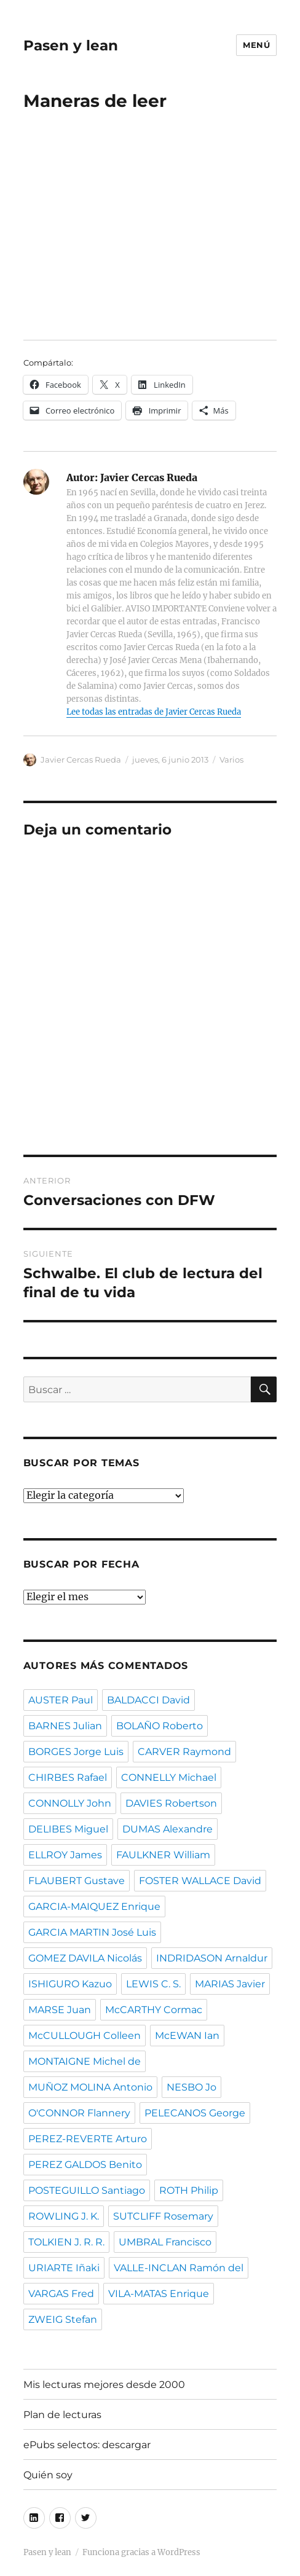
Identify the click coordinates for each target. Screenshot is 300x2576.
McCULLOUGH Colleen (84, 2035)
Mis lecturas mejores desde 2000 (104, 2384)
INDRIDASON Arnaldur (211, 1958)
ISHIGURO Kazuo (70, 1984)
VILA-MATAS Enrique (158, 2293)
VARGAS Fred (61, 2293)
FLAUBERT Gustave (76, 1881)
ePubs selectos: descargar (87, 2445)
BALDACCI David (148, 1700)
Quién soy (48, 2475)
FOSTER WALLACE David (200, 1881)
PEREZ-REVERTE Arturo (87, 2139)
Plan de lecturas (62, 2415)
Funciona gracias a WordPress (141, 2552)
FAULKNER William (163, 1855)
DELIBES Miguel (68, 1829)
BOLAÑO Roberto (159, 1726)
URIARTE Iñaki (64, 2268)
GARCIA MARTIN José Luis (92, 1932)
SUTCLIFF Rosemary (163, 2216)
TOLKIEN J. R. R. (66, 2242)
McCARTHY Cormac (153, 2010)
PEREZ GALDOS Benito (85, 2164)
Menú (256, 45)
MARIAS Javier (230, 1984)
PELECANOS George (194, 2113)
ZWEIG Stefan (62, 2319)
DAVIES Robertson (171, 1803)
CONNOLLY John (69, 1803)
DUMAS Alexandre (167, 1829)
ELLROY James (65, 1855)
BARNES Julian (65, 1726)
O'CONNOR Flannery (79, 2113)
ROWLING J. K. (63, 2216)
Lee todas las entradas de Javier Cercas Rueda (153, 712)
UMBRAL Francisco (165, 2242)
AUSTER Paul (60, 1700)
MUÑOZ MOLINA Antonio (90, 2087)
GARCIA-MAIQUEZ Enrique (94, 1906)
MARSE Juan (59, 2010)
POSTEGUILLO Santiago (86, 2190)
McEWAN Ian (187, 2035)
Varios (231, 759)
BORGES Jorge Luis (76, 1751)
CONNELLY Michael (168, 1777)
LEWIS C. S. (153, 1984)
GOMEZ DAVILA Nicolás (85, 1958)
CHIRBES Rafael (67, 1777)
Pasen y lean (70, 45)
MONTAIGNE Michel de (84, 2061)
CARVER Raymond (184, 1751)
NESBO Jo (191, 2087)
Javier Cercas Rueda (81, 759)
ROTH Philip (188, 2190)
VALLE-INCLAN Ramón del (178, 2268)
